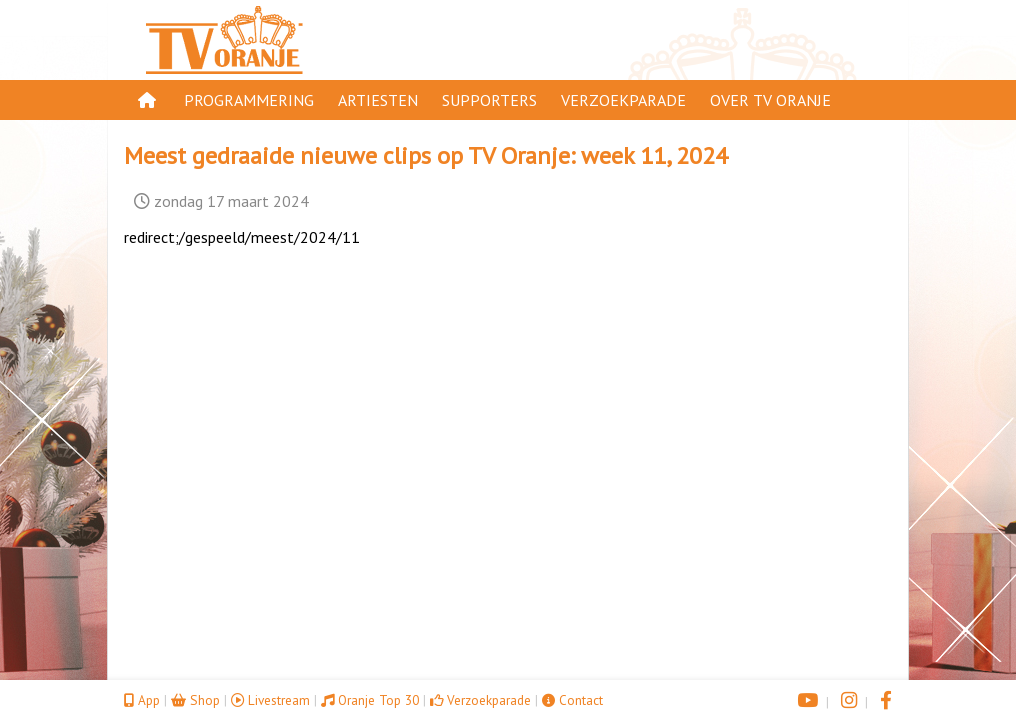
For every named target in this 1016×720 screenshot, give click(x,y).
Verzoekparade (623, 100)
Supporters (489, 100)
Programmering (249, 100)
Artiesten (378, 100)
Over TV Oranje (770, 100)
